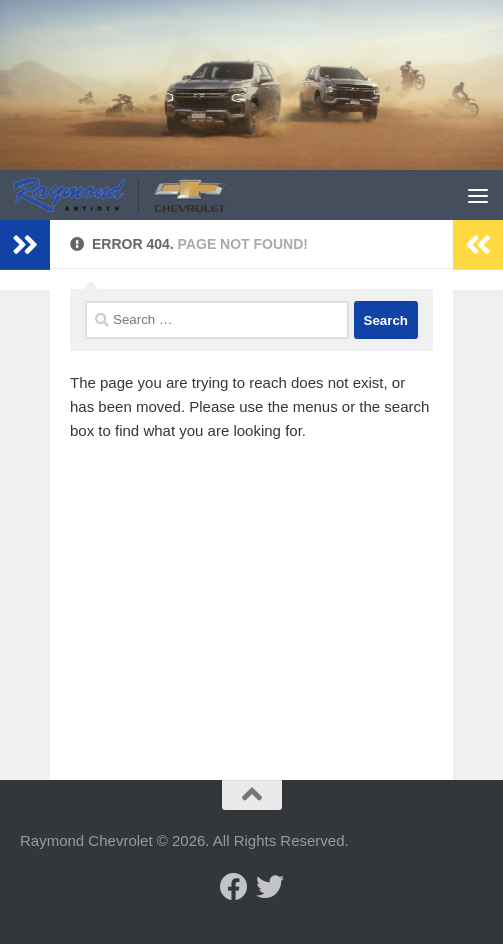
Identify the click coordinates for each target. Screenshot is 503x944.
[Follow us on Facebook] (234, 887)
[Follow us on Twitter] (270, 887)
